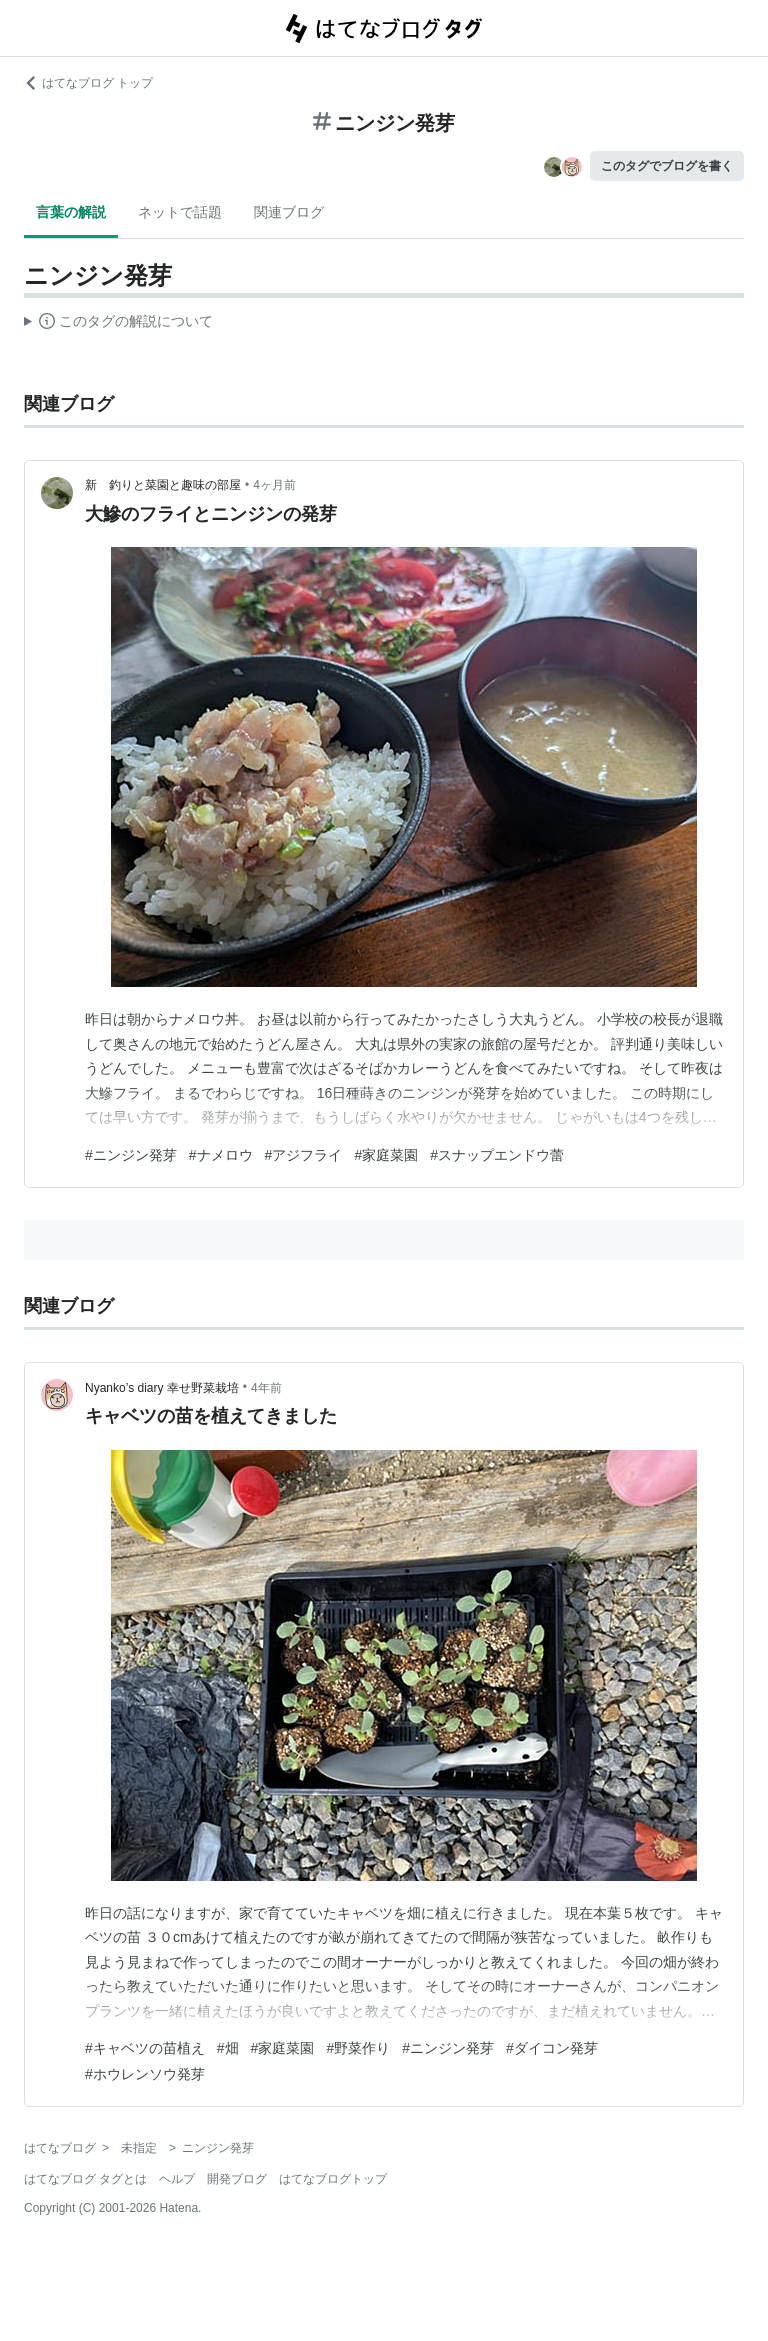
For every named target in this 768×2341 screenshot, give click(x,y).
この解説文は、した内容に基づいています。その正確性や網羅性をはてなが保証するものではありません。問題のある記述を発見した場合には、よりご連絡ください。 (118, 324)
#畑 (228, 2048)
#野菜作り (358, 2048)
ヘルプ (177, 2179)
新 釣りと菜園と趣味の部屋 (163, 485)
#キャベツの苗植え (145, 2048)
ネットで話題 (180, 212)
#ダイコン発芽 (552, 2048)
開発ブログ (237, 2179)
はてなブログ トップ (88, 83)
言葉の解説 (71, 212)
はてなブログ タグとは (85, 2179)
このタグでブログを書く (667, 166)
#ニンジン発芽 (131, 1155)
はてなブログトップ (333, 2179)
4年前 (266, 1388)
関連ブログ (289, 212)
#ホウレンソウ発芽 (145, 2074)
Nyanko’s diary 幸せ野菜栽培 (162, 1388)
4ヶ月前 (274, 485)
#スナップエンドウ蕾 (497, 1155)
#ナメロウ (221, 1155)
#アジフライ (304, 1155)
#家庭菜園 (386, 1155)
